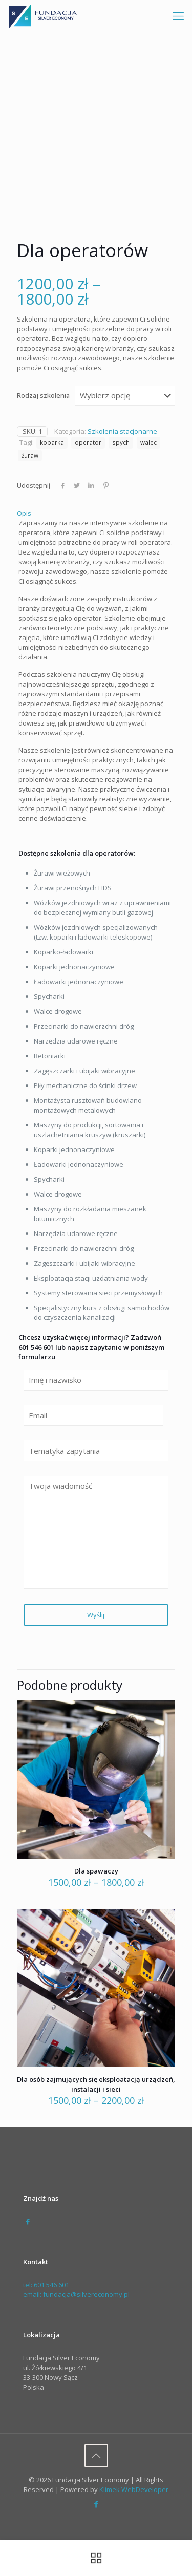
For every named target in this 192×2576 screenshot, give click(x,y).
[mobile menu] (178, 15)
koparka (52, 442)
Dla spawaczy (96, 1871)
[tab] (96, 513)
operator (88, 442)
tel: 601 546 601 (46, 2284)
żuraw (30, 455)
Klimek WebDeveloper (133, 2489)
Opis (24, 513)
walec (148, 442)
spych (121, 442)
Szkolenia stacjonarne (122, 431)
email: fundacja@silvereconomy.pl (76, 2294)
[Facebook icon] (96, 2504)
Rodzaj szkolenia (43, 395)
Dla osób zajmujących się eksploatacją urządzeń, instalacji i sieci (96, 2084)
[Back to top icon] (96, 2455)
